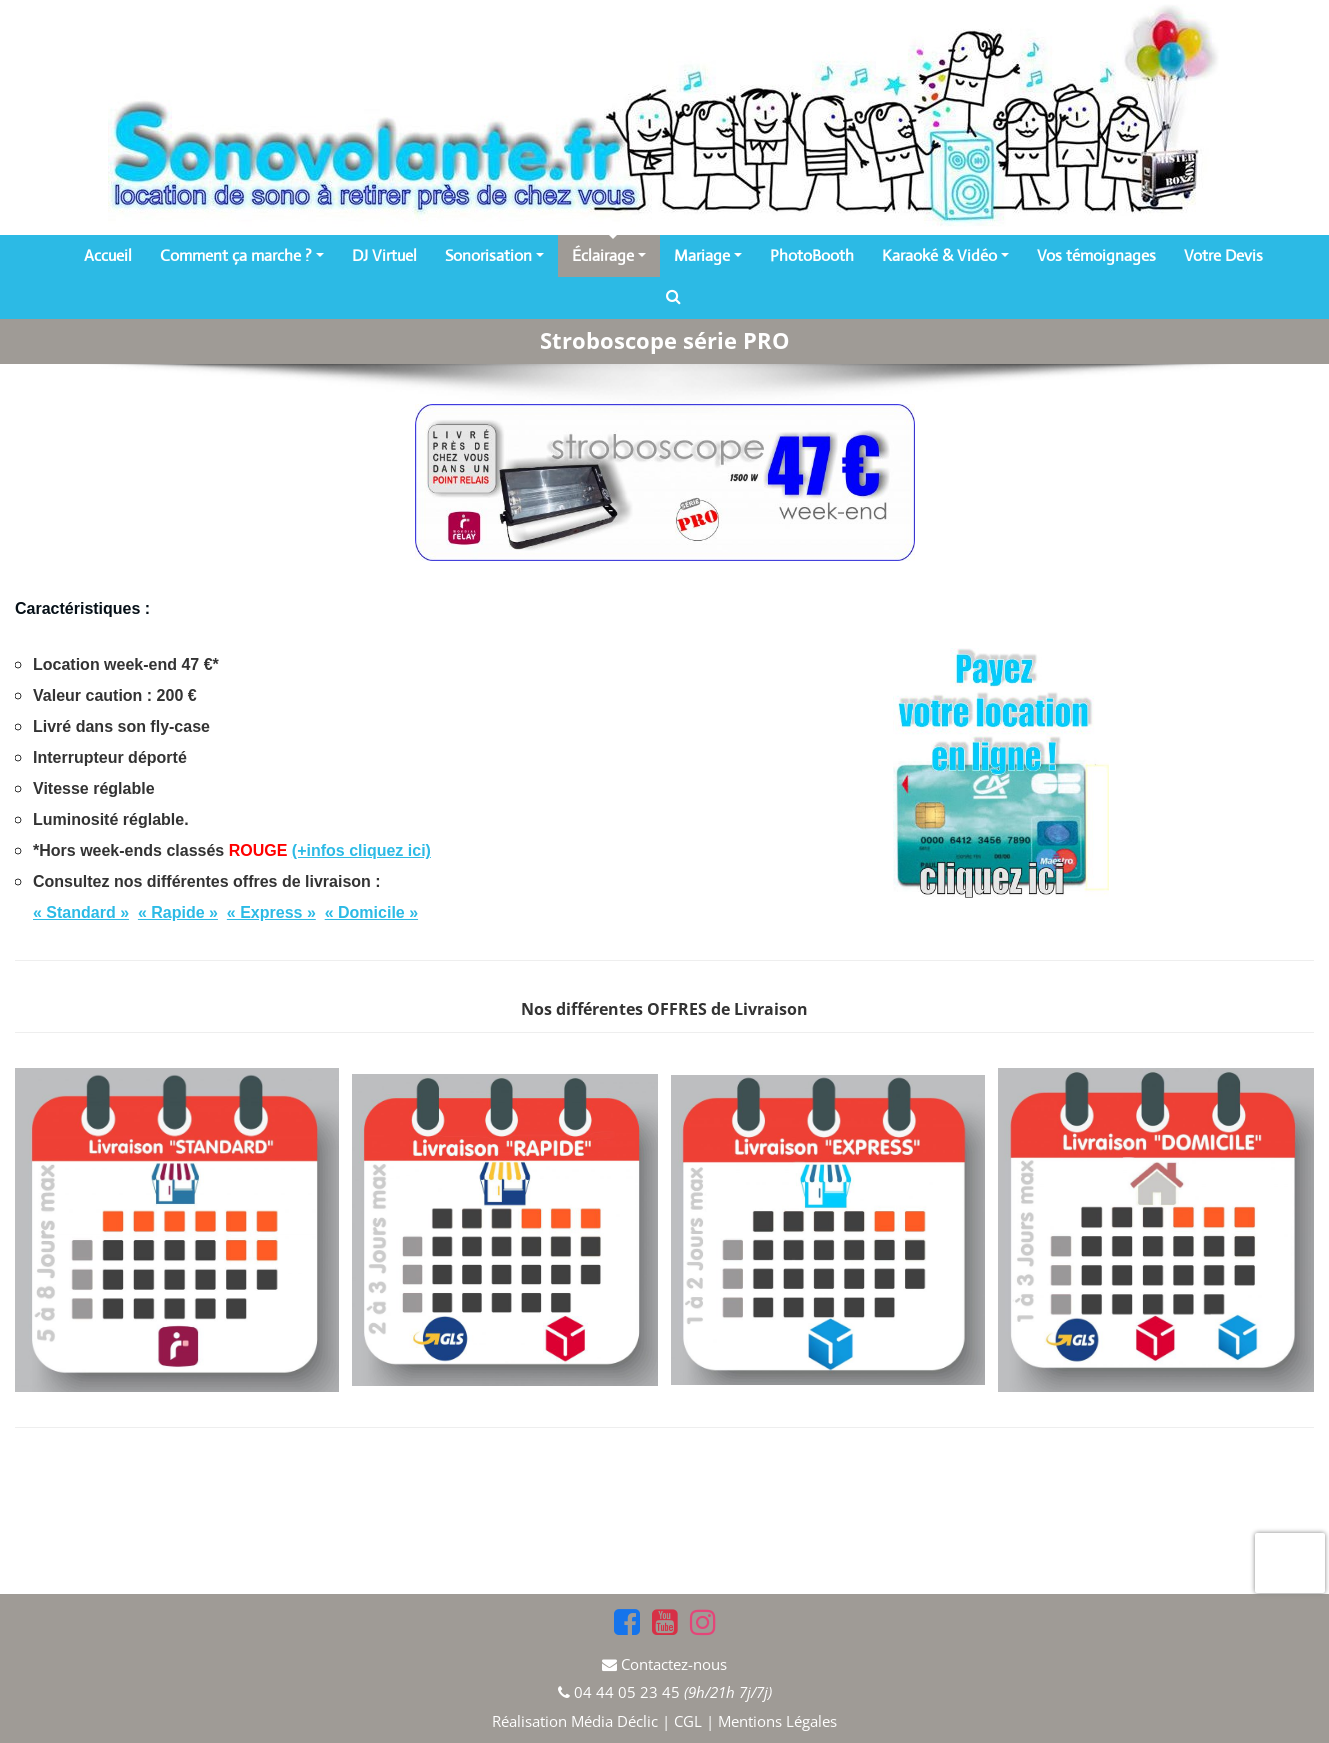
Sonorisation (494, 255)
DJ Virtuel (384, 255)
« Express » (271, 912)
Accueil (108, 255)
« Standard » (81, 912)
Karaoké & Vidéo (945, 255)
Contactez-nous (674, 1664)
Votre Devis (1223, 255)
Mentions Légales (777, 1721)
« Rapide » (178, 912)
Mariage (708, 255)
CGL (688, 1721)
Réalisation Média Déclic (577, 1721)
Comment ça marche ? (242, 255)
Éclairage (609, 255)
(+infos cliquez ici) (361, 850)
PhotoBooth (812, 255)
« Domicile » (371, 912)
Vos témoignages (1096, 255)
